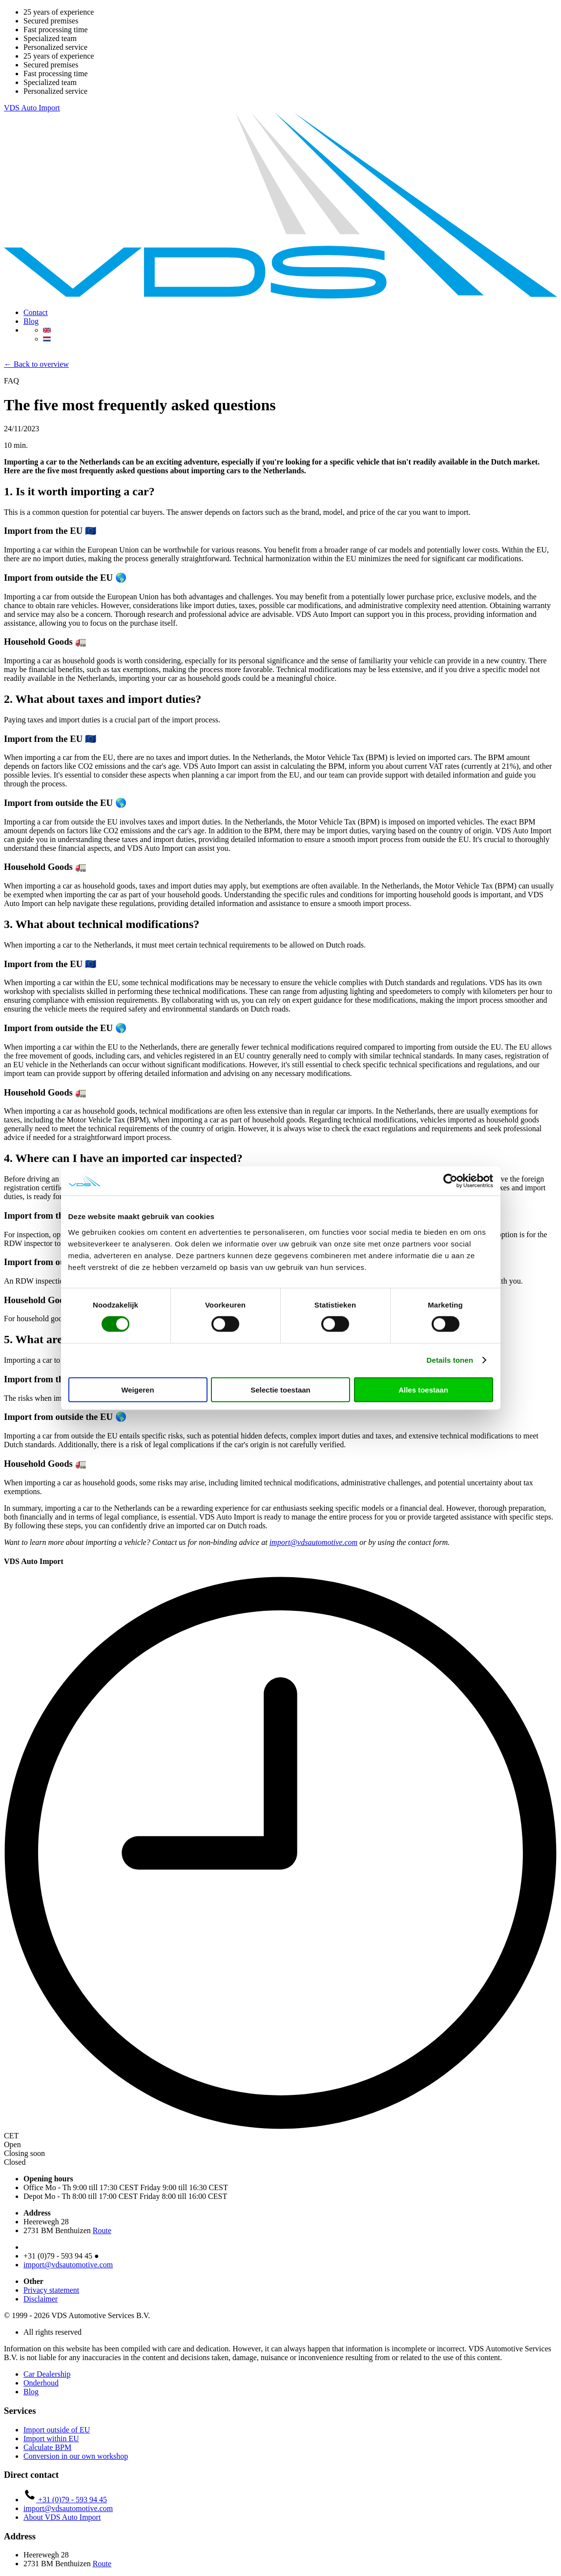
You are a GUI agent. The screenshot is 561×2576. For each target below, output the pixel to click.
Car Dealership (46, 2374)
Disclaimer (40, 2299)
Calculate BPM (47, 2447)
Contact (35, 312)
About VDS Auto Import (62, 2517)
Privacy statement (51, 2290)
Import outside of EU (56, 2430)
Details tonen (450, 1360)
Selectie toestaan (280, 1389)
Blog (31, 321)
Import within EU (51, 2438)
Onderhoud (41, 2383)
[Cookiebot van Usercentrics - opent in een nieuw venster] (450, 1181)
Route (102, 2230)
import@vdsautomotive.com (313, 1542)
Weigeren (137, 1389)
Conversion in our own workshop (75, 2456)
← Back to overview (36, 364)
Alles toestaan (423, 1389)
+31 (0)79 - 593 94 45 (65, 2499)
